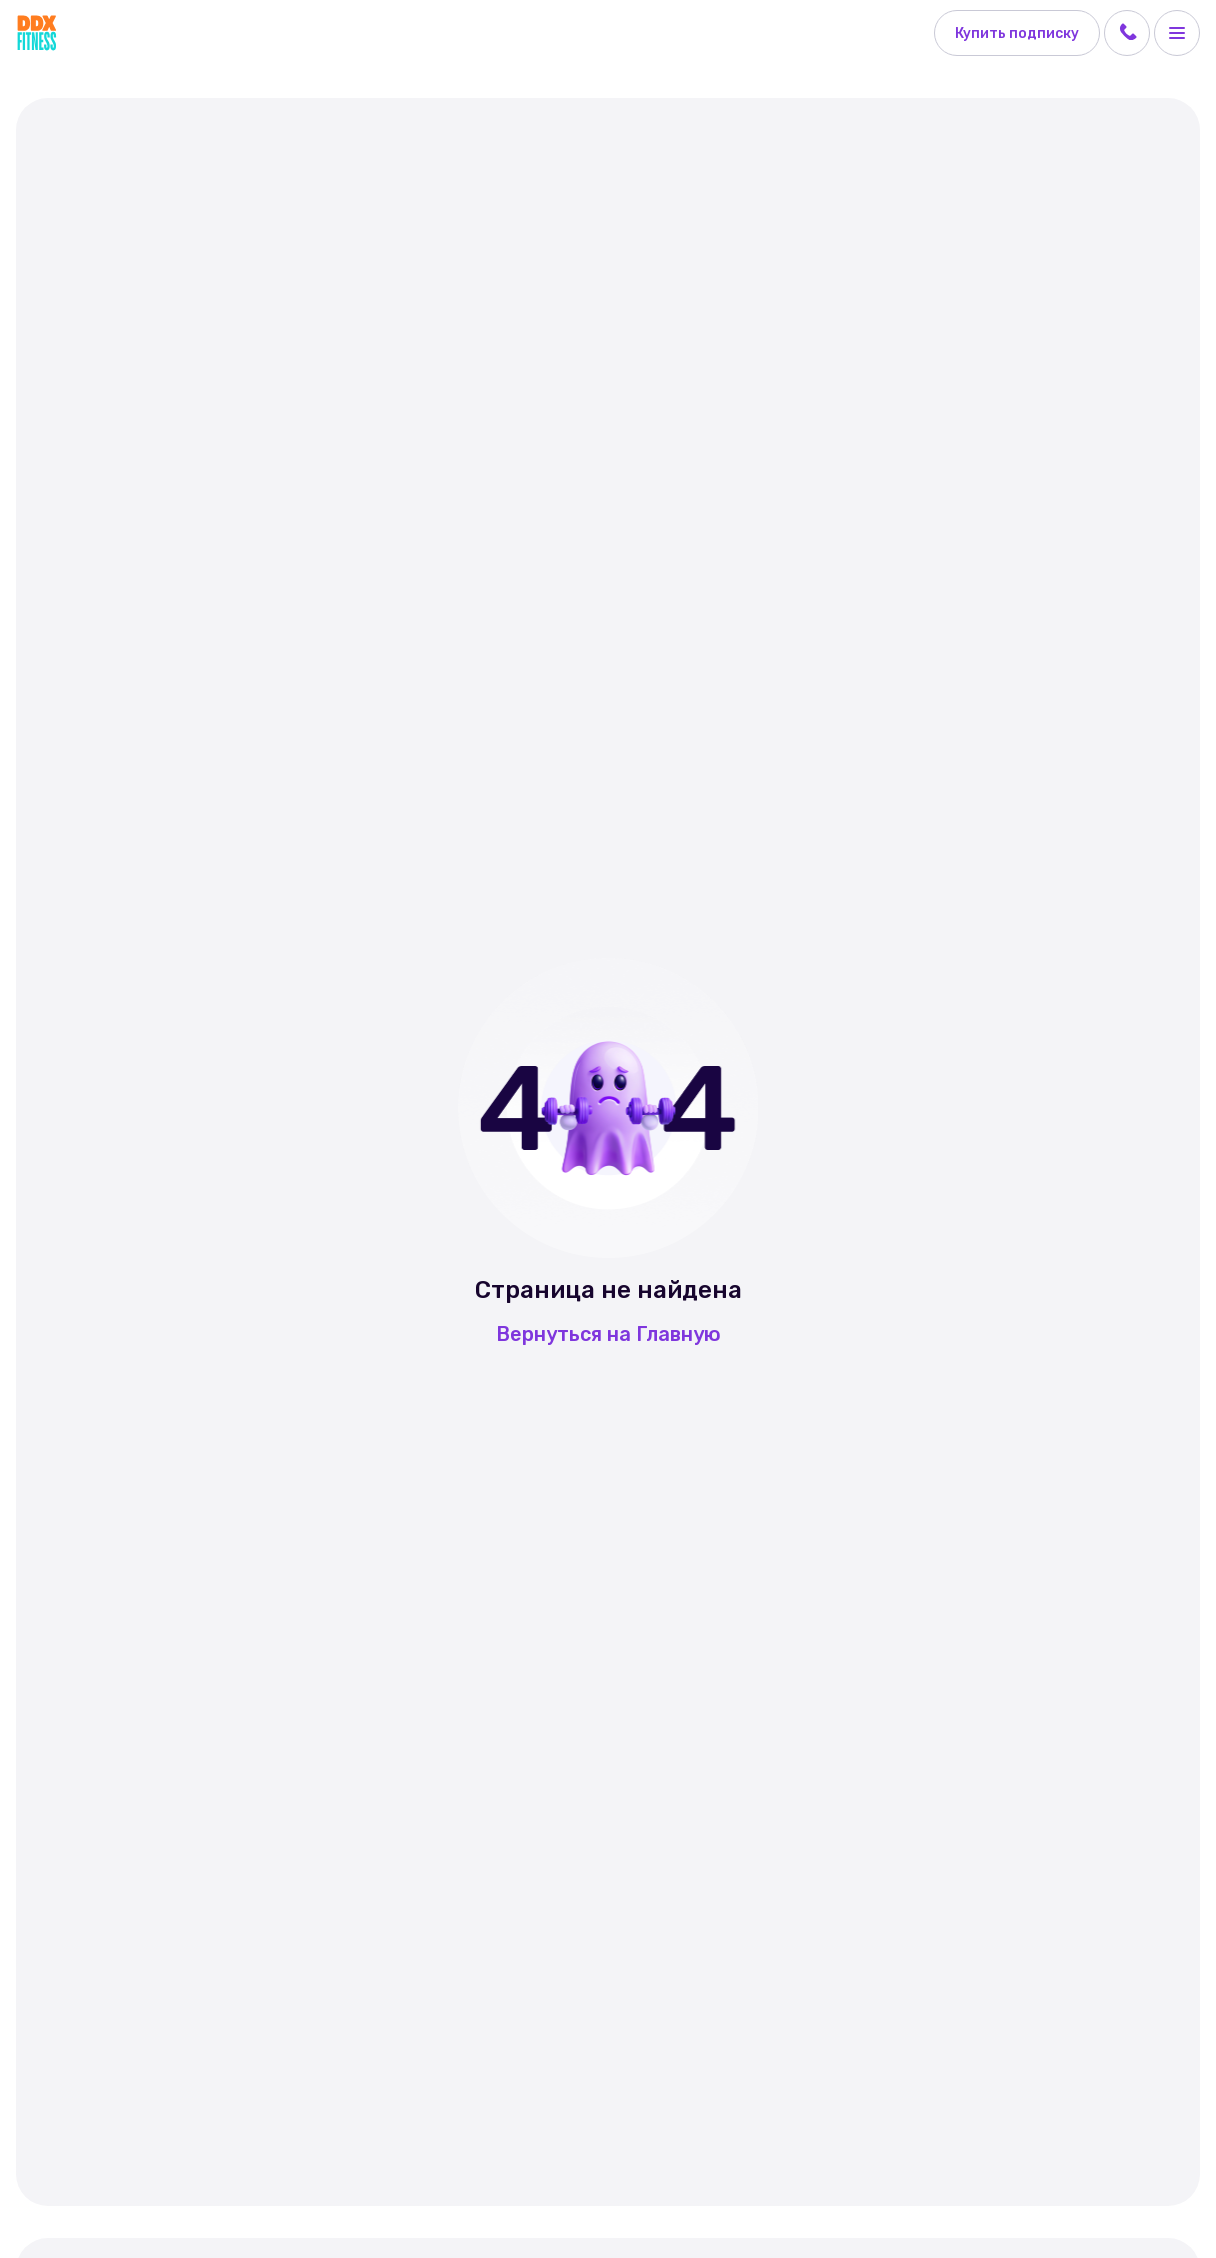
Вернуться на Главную (608, 1334)
